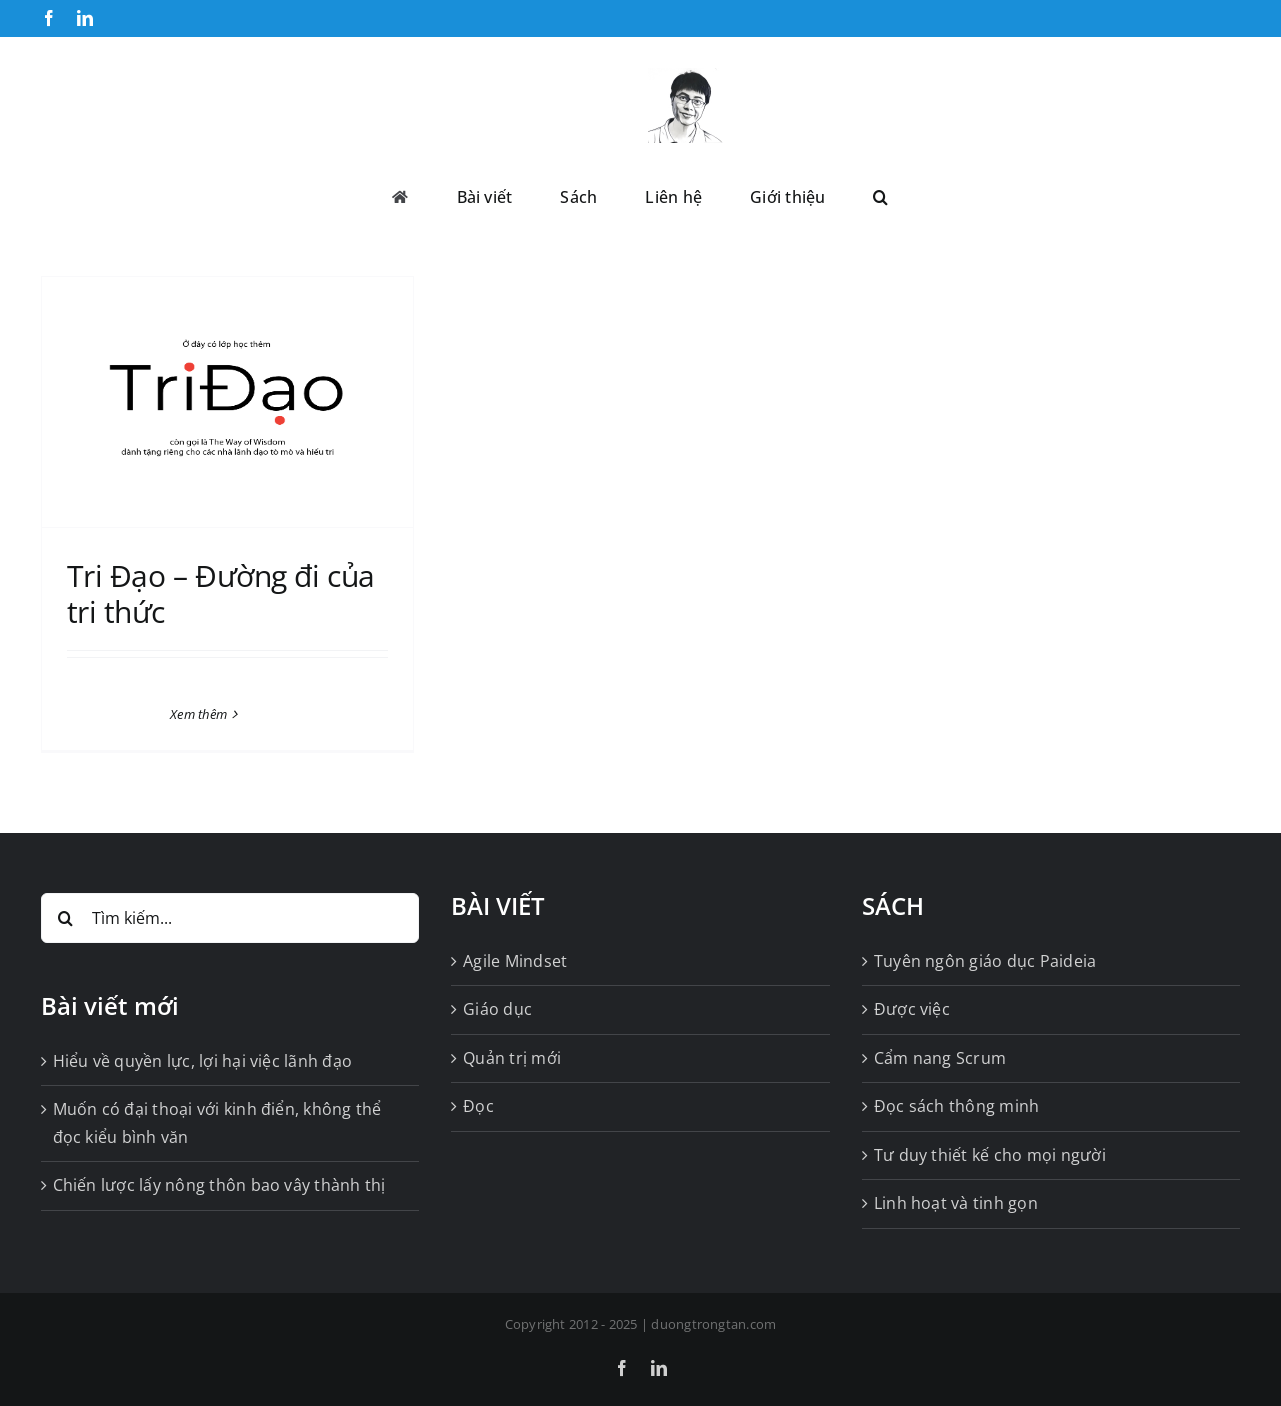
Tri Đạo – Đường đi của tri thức (221, 593)
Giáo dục (497, 1009)
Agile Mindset (515, 961)
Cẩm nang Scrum (940, 1058)
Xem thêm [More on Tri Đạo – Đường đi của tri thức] (198, 714)
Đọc (478, 1106)
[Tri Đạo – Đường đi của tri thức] (227, 402)
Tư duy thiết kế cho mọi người (990, 1155)
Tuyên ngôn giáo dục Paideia (985, 961)
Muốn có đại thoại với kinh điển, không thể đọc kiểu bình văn (217, 1123)
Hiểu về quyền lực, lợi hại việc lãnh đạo (203, 1061)
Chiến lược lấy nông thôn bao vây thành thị (219, 1185)
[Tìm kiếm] (66, 918)
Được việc (912, 1009)
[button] (880, 195)
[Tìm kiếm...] (230, 918)
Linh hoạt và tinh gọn (956, 1203)
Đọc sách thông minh (957, 1106)
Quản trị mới (512, 1058)
